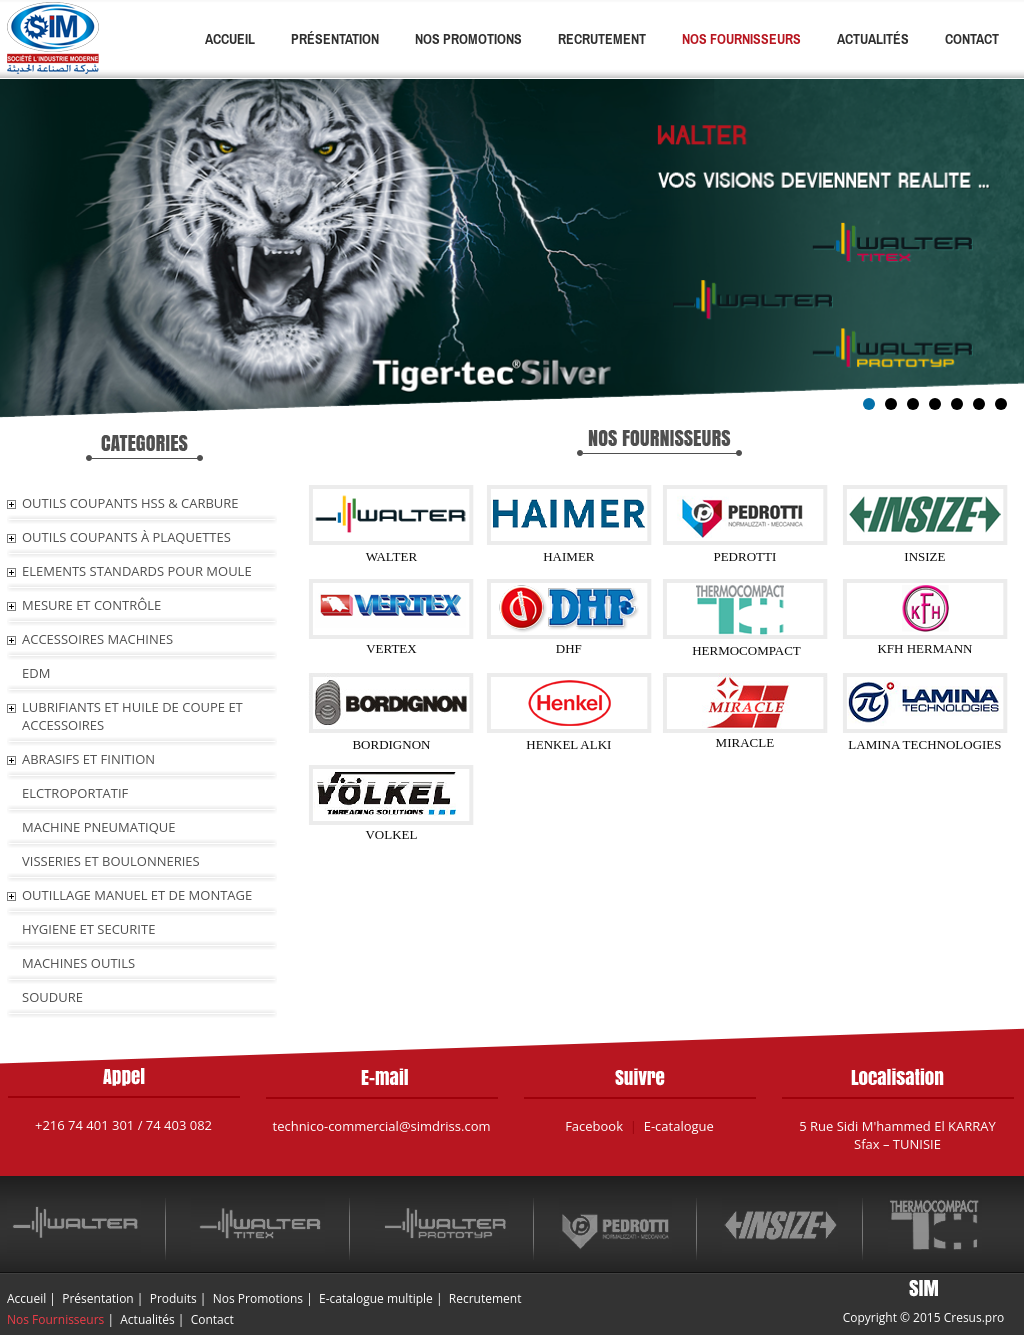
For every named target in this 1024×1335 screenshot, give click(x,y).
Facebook (594, 1126)
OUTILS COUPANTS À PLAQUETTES (126, 537)
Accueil (230, 39)
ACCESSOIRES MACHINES (97, 639)
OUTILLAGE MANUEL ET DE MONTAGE (137, 895)
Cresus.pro (974, 1317)
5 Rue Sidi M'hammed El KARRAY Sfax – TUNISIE (897, 1135)
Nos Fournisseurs (741, 39)
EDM (36, 673)
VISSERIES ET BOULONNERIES (111, 861)
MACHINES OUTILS (78, 963)
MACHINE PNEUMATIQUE (99, 827)
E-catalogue (679, 1126)
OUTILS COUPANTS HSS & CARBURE (130, 503)
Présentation (335, 39)
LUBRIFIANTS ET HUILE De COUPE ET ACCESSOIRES (132, 716)
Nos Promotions (468, 39)
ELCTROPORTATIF (75, 793)
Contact (972, 39)
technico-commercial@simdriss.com (382, 1126)
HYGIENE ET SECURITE (88, 929)
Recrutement (602, 39)
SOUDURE (52, 997)
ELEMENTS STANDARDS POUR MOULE (137, 571)
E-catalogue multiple (376, 1298)
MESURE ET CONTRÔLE (91, 605)
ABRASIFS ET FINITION (88, 759)
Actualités (873, 39)
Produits (173, 1298)
